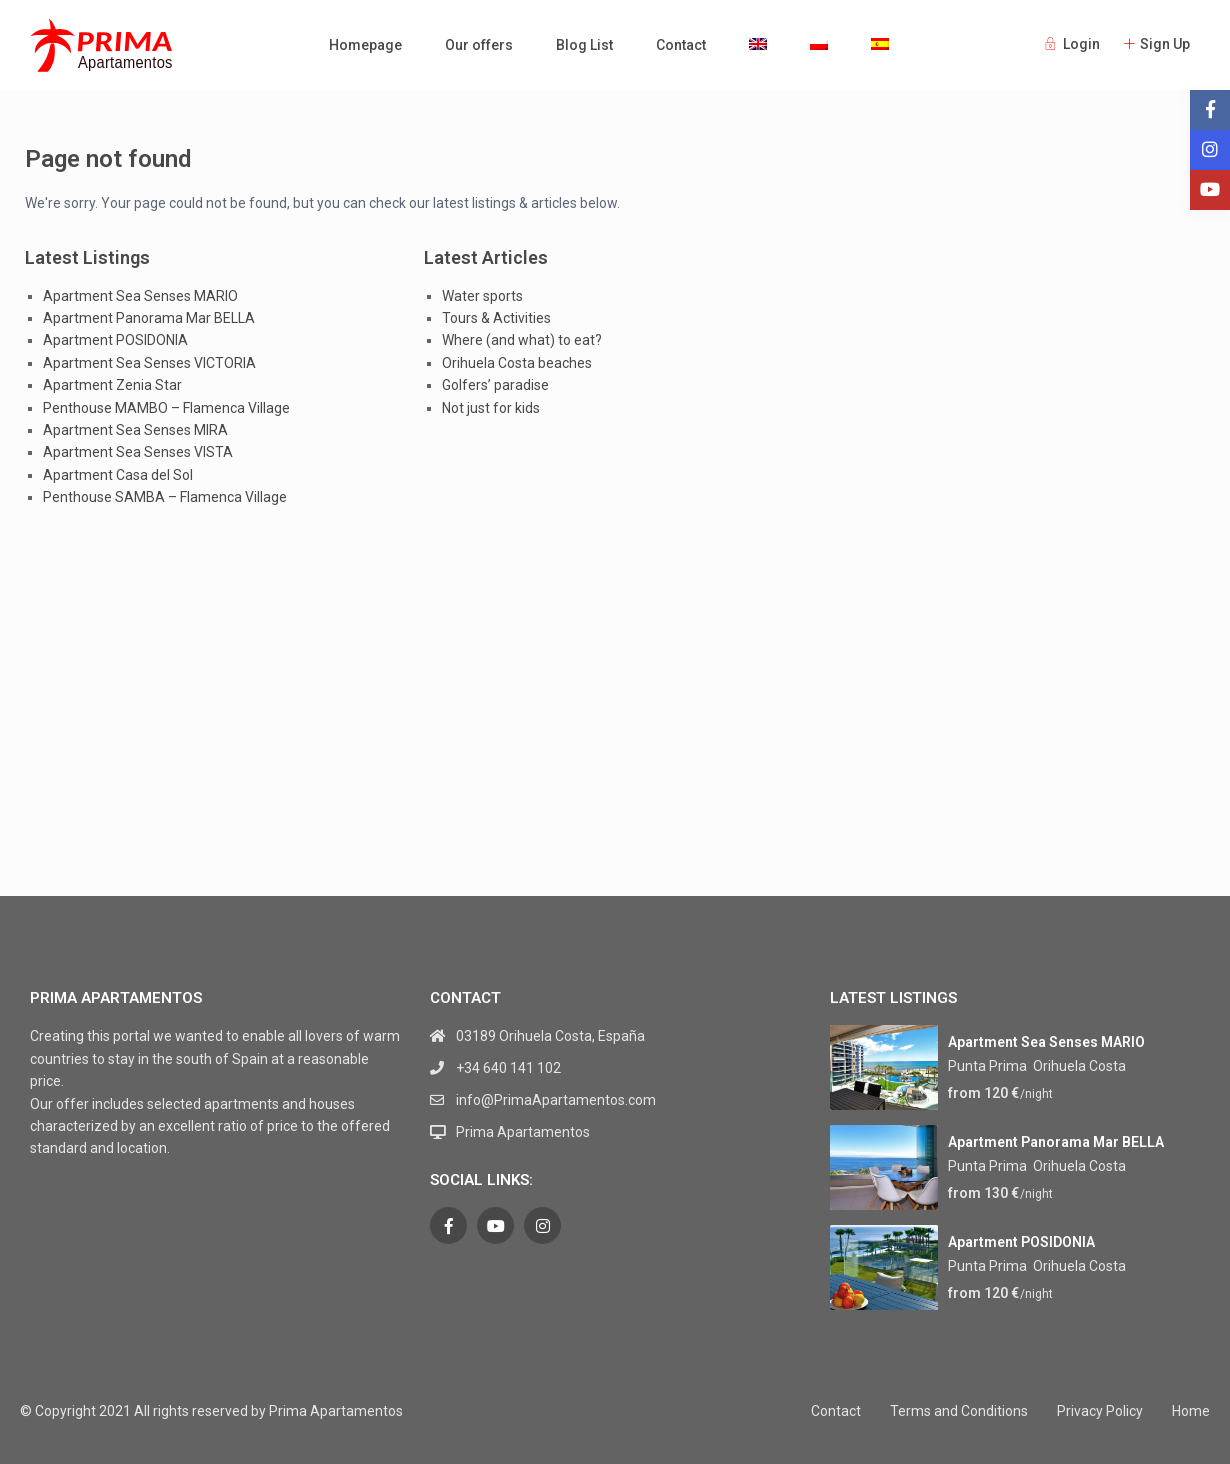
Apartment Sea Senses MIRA (135, 430)
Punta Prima (987, 1066)
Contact (681, 45)
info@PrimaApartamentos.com (556, 1100)
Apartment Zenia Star (112, 385)
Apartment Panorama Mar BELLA (149, 318)
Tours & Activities (496, 318)
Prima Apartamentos (523, 1132)
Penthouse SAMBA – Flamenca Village (165, 497)
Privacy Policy (1100, 1411)
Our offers (479, 45)
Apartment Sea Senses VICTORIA (149, 363)
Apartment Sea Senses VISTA (138, 452)
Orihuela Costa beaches (517, 363)
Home (1191, 1411)
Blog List (584, 45)
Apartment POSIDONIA (115, 340)
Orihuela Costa (1079, 1066)
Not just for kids (491, 408)
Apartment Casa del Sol (118, 475)
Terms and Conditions (959, 1411)
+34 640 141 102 (508, 1068)
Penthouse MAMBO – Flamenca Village (166, 408)
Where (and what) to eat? (522, 340)
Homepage (365, 45)
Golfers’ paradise (495, 385)
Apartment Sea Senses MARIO (140, 296)
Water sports (482, 296)
